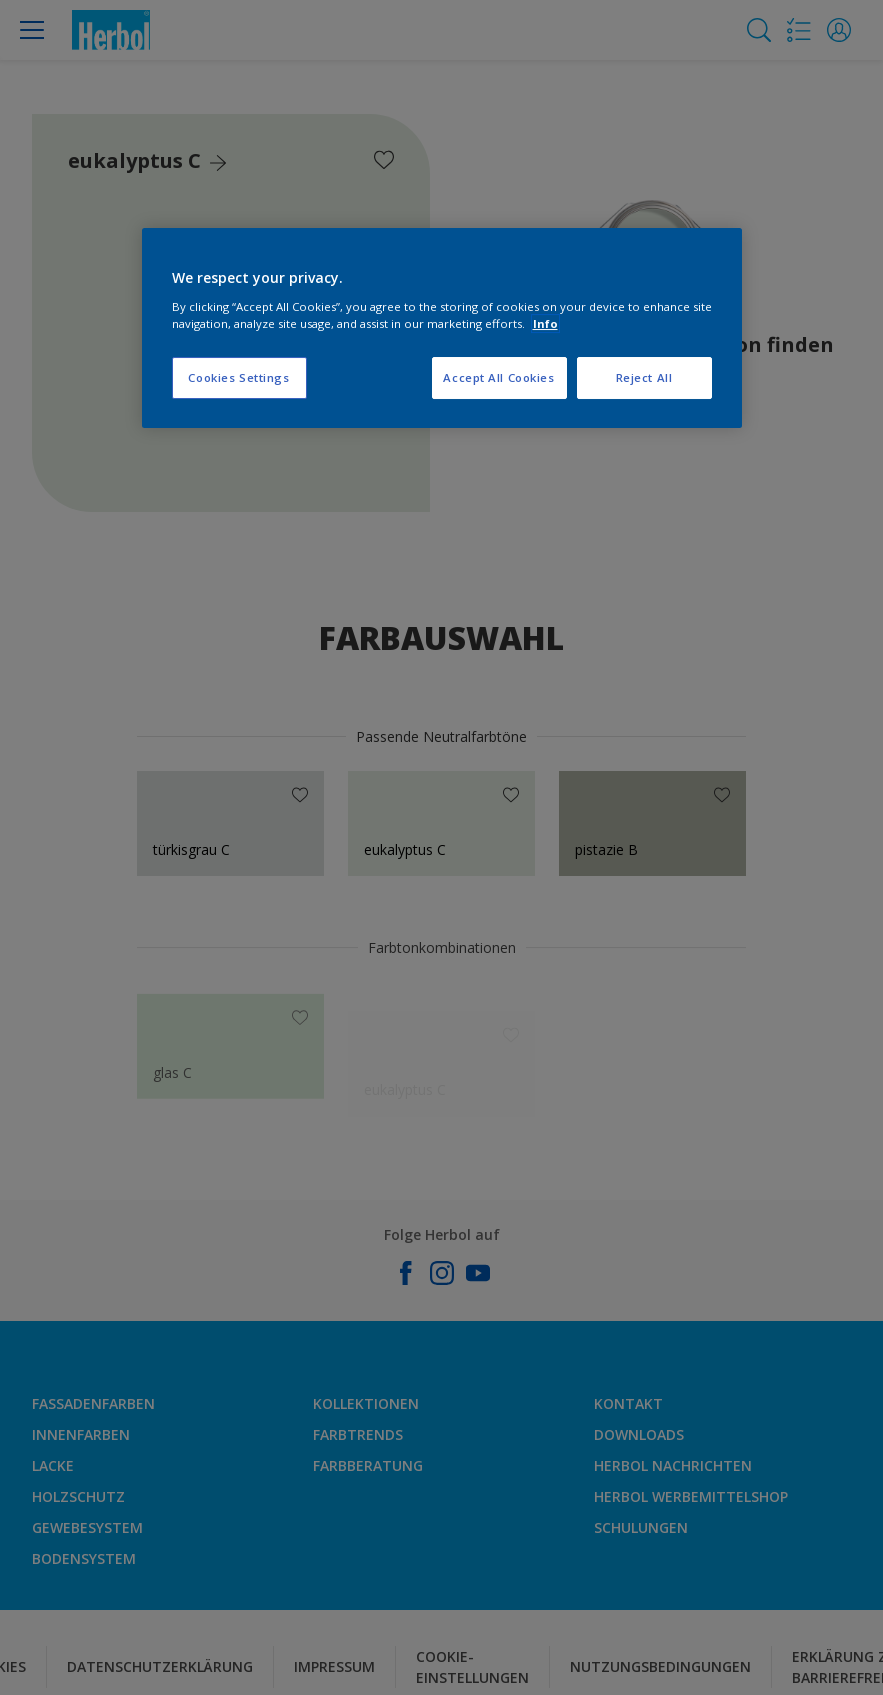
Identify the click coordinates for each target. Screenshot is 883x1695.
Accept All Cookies (498, 377)
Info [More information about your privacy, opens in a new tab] (545, 323)
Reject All (644, 377)
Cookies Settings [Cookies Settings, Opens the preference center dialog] (238, 377)
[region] (442, 328)
